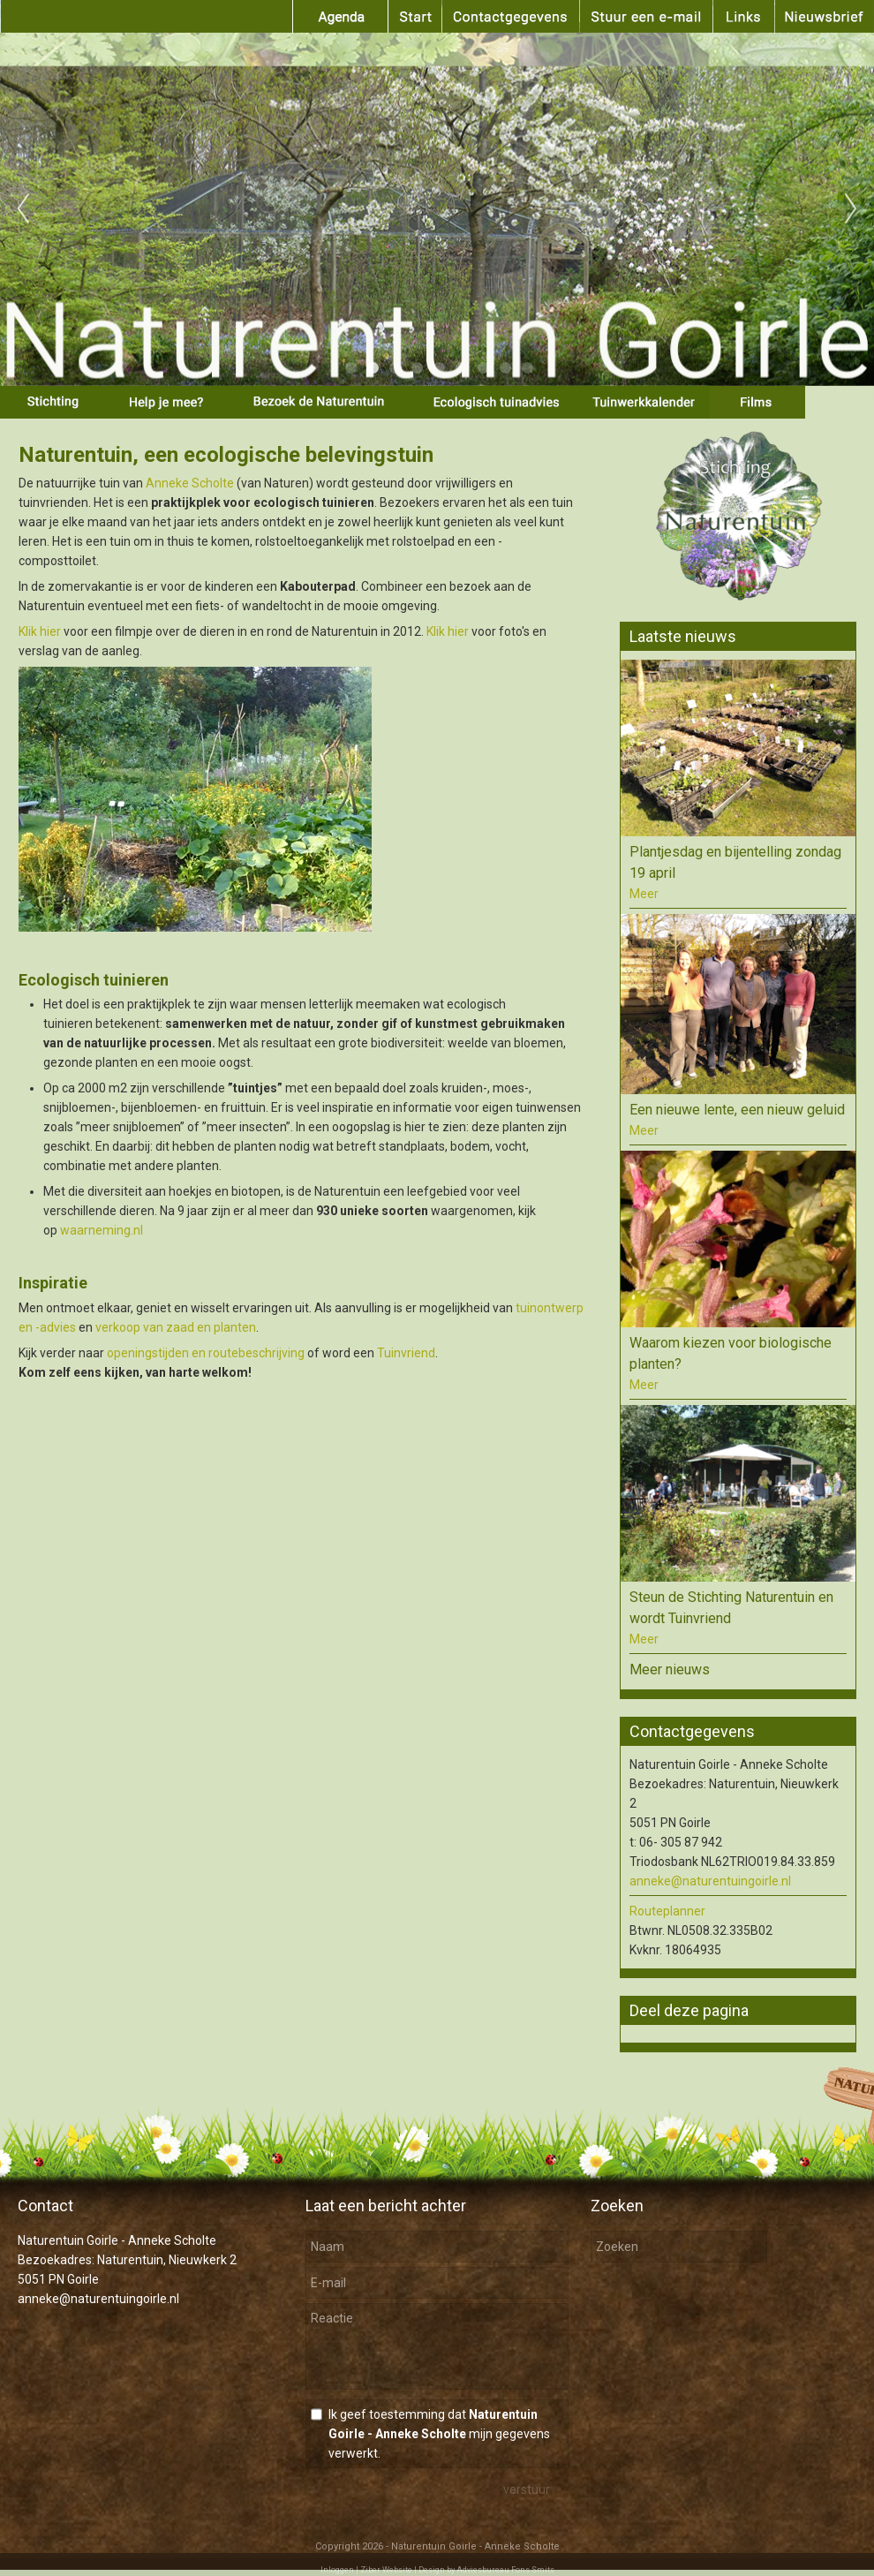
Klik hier (40, 631)
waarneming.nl (101, 1230)
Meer (644, 894)
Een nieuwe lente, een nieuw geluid (737, 1109)
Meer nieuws (669, 1669)
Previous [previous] (23, 209)
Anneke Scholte (190, 483)
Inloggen (337, 2569)
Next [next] (851, 209)
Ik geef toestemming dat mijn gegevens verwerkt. (439, 2433)
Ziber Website (386, 2569)
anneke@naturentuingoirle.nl (710, 1881)
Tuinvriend (406, 1353)
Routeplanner (667, 1911)
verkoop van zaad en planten (175, 1327)
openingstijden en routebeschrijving (206, 1353)
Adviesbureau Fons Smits (505, 2569)
